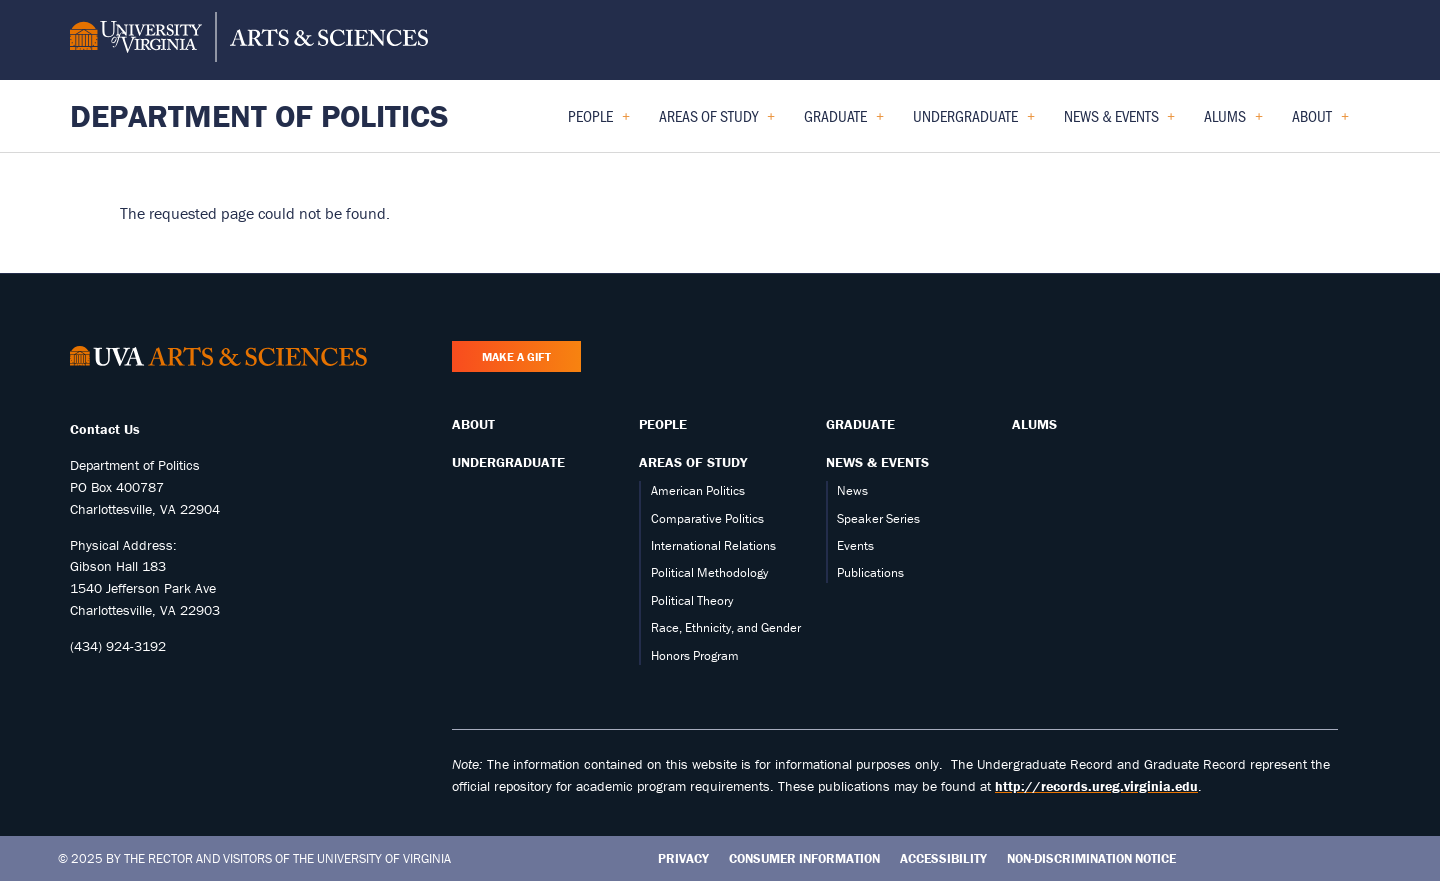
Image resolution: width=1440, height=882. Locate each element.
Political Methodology (709, 572)
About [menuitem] (1320, 122)
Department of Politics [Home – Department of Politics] (259, 115)
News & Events (877, 462)
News (852, 490)
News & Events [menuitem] (1120, 122)
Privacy (683, 858)
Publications (870, 572)
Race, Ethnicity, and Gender (726, 627)
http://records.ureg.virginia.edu (1096, 786)
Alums (1034, 424)
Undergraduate (508, 462)
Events (855, 545)
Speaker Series (878, 518)
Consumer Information (804, 858)
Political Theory (692, 600)
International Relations (713, 545)
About (473, 424)
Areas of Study (693, 462)
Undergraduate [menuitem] (974, 122)
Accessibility (943, 858)
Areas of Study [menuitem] (717, 122)
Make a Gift (516, 356)
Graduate (860, 424)
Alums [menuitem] (1233, 122)
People (663, 424)
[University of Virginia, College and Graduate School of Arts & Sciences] (249, 40)
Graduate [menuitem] (844, 122)
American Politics (698, 490)
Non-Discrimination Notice (1091, 858)
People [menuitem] (599, 122)
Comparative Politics (707, 518)
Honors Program (695, 655)
